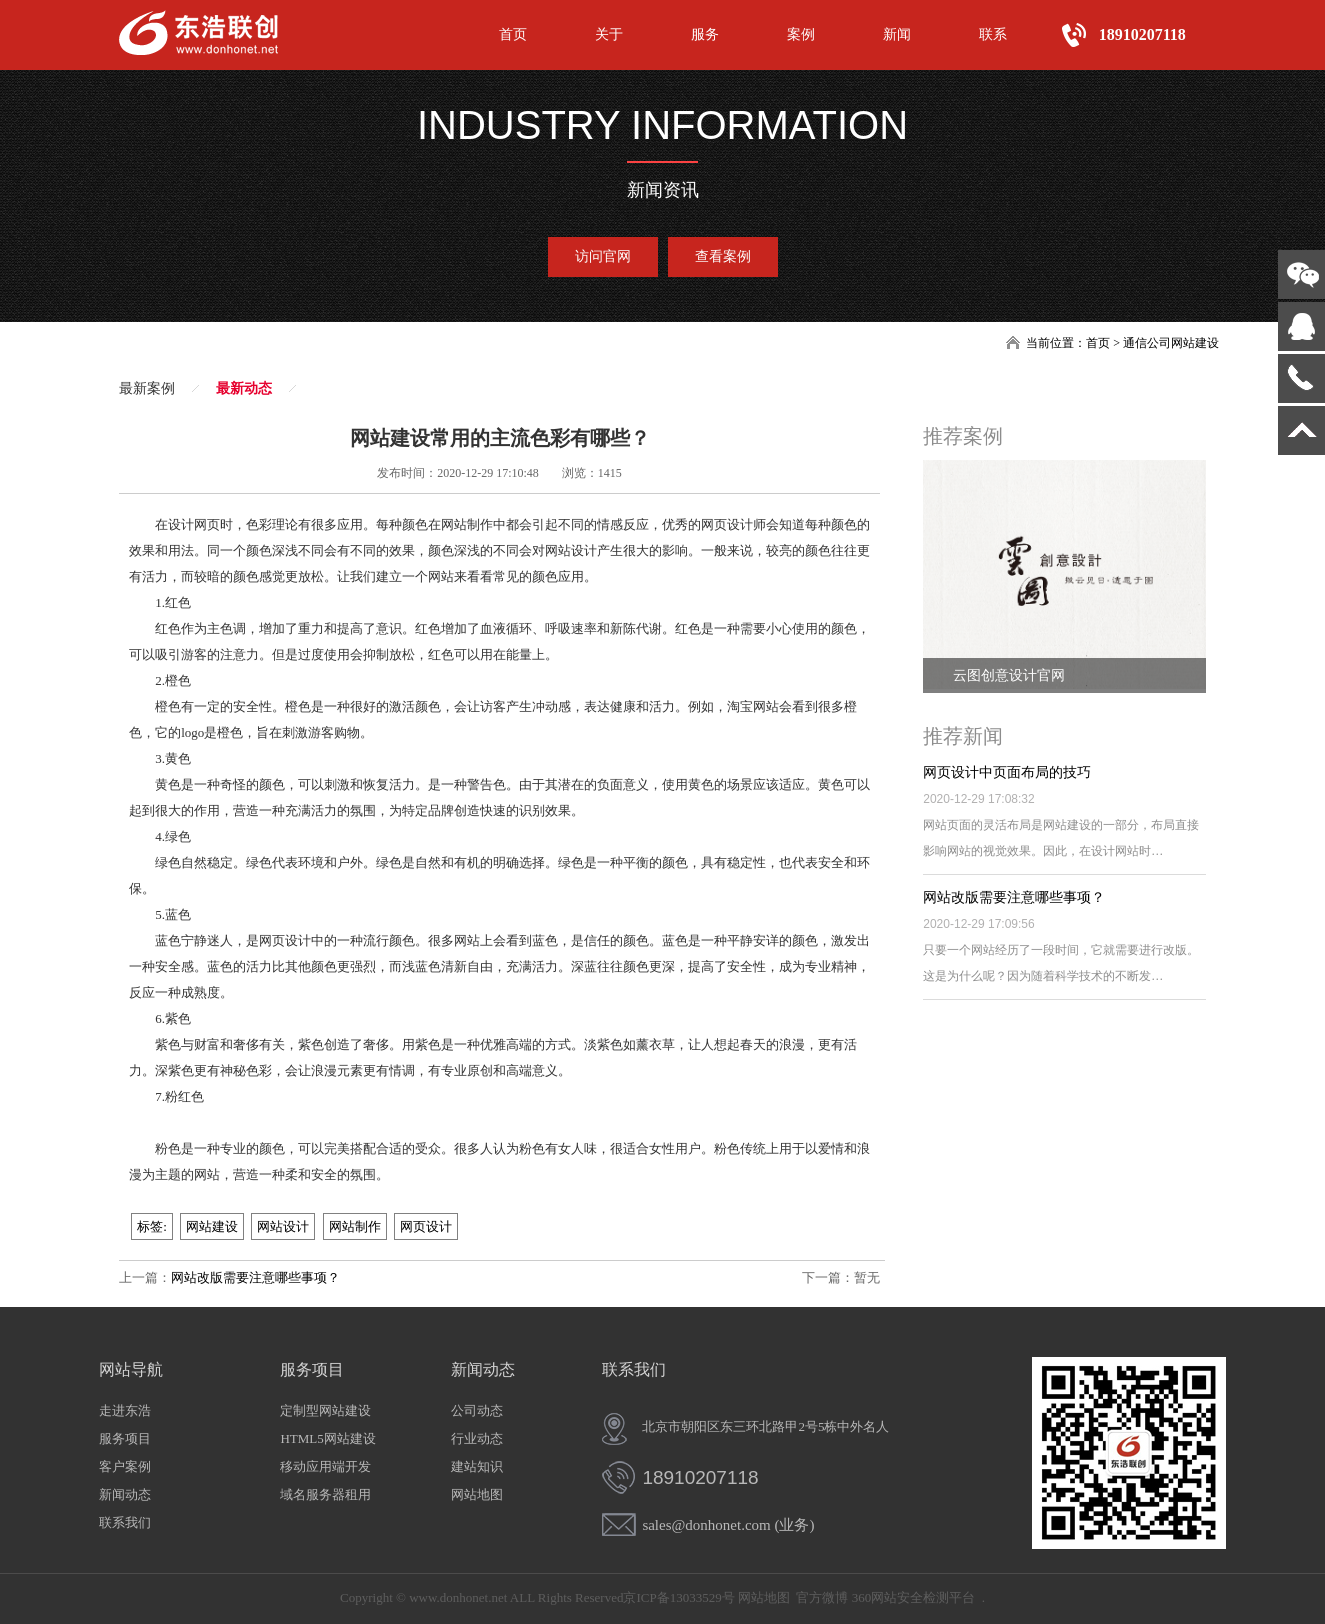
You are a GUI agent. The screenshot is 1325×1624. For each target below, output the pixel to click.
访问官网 (603, 256)
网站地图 (477, 1494)
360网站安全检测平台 (914, 1597)
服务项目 (125, 1438)
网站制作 (355, 1226)
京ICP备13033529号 (678, 1597)
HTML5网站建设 (327, 1438)
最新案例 (147, 388)
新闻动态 (125, 1494)
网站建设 (212, 1226)
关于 (609, 34)
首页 (513, 34)
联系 (993, 34)
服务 (705, 34)
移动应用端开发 (325, 1466)
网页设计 (426, 1226)
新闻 (897, 34)
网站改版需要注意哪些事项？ (255, 1277)
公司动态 (477, 1410)
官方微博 (822, 1597)
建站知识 (477, 1466)
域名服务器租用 (325, 1494)
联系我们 (125, 1522)
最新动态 (244, 388)
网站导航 (131, 1369)
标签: (152, 1226)
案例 (801, 34)
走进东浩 (125, 1410)
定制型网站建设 (325, 1410)
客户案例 (125, 1466)
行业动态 (477, 1438)
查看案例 (723, 256)
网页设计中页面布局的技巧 (1007, 772)
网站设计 (283, 1226)
